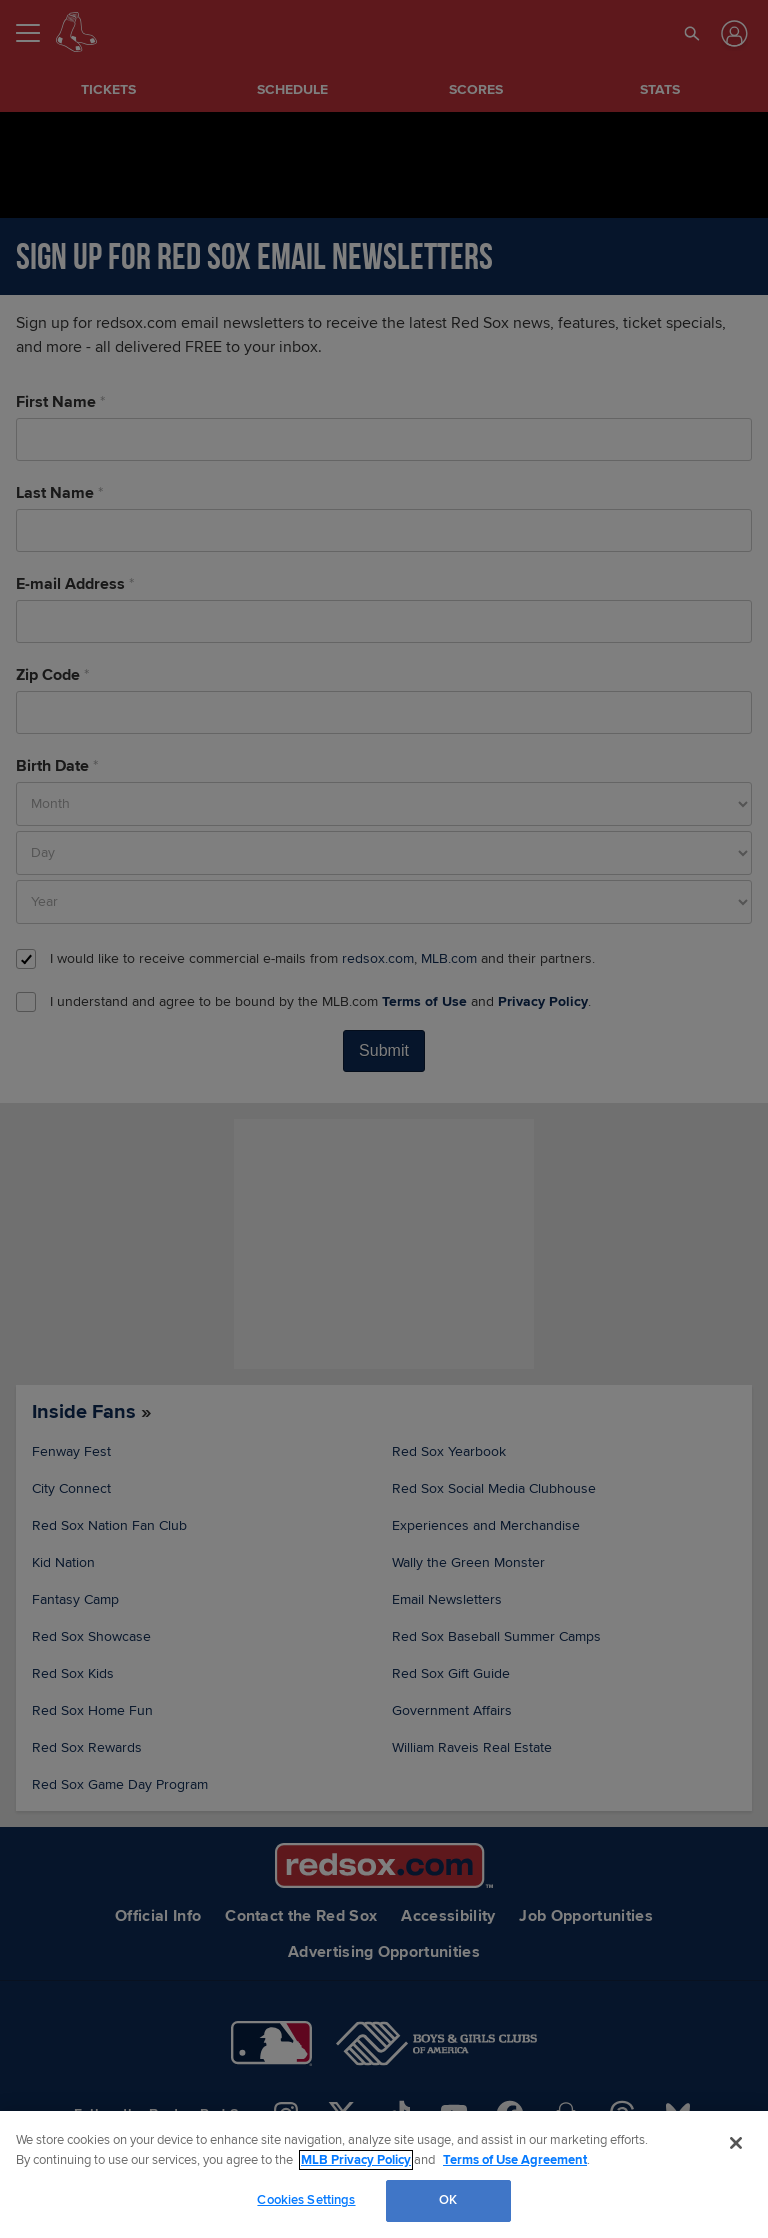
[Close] (736, 2143)
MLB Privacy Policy (356, 2160)
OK (448, 2200)
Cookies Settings (306, 2200)
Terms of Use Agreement (515, 2160)
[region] (384, 2174)
